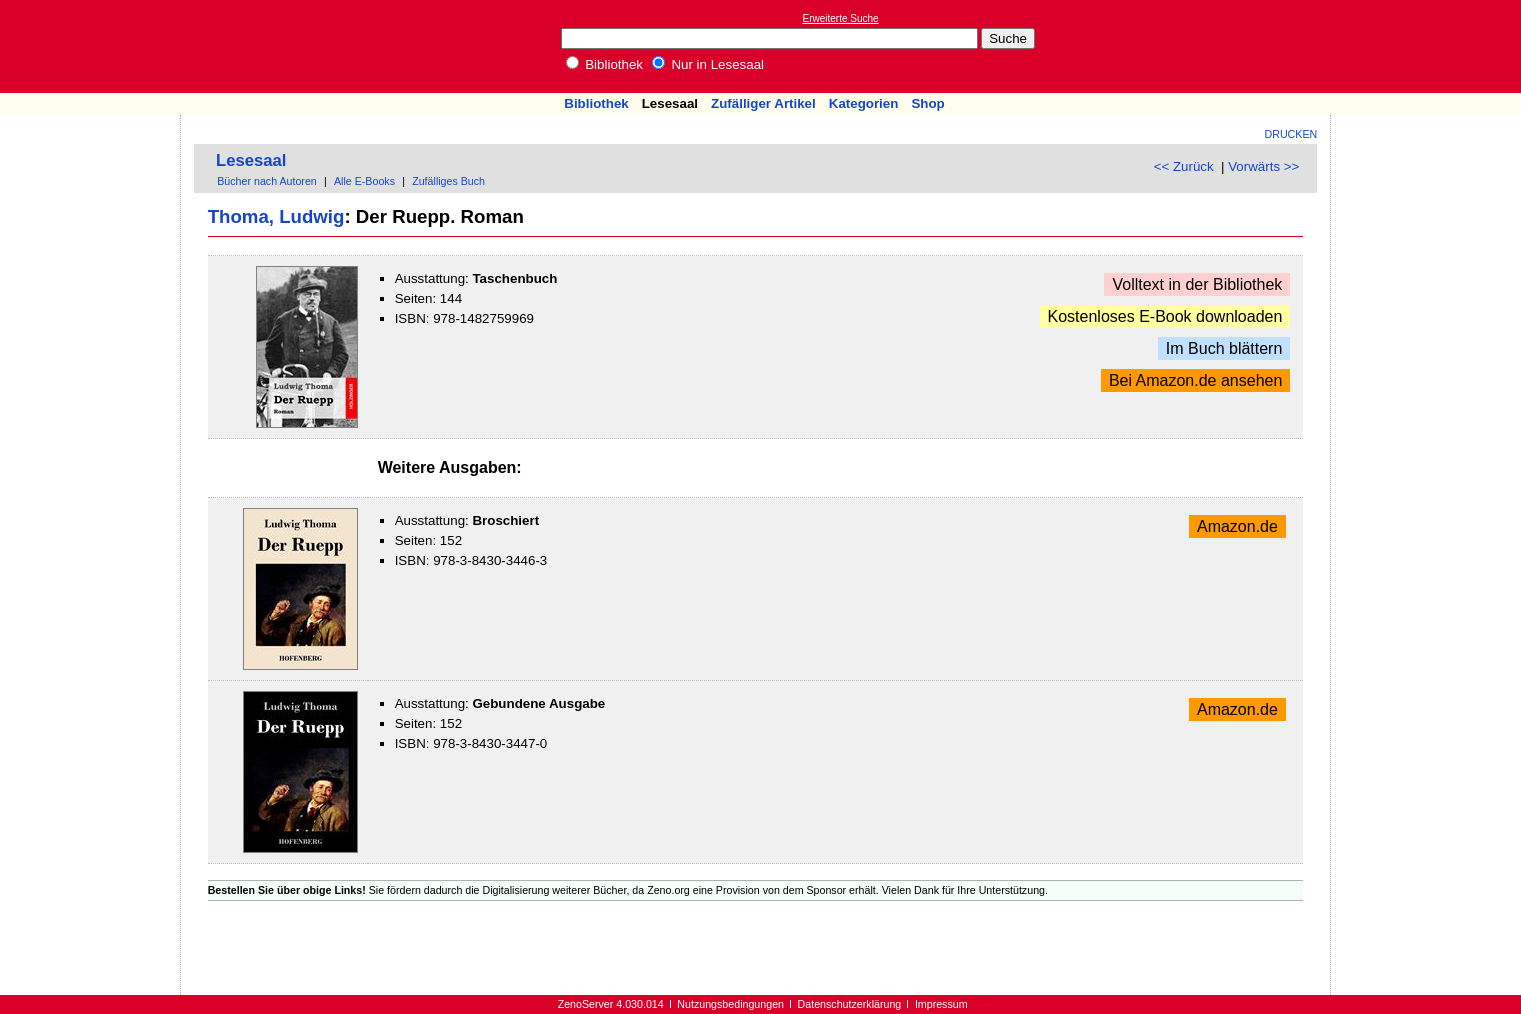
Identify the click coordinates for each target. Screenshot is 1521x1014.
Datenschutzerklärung (850, 1004)
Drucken (1291, 134)
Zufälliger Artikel (763, 103)
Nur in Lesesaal (708, 64)
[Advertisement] (1429, 46)
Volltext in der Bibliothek (1197, 284)
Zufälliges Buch (448, 181)
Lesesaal (670, 103)
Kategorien (864, 103)
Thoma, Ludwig (276, 216)
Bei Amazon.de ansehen (1195, 380)
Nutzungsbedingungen (730, 1004)
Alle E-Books (364, 181)
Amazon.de (1237, 526)
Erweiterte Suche (841, 18)
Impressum (941, 1004)
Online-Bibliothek (95, 46)
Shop (927, 103)
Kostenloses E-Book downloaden (1165, 316)
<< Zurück (1184, 166)
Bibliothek (605, 64)
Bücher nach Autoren (267, 181)
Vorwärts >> (1263, 166)
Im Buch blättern (1224, 348)
